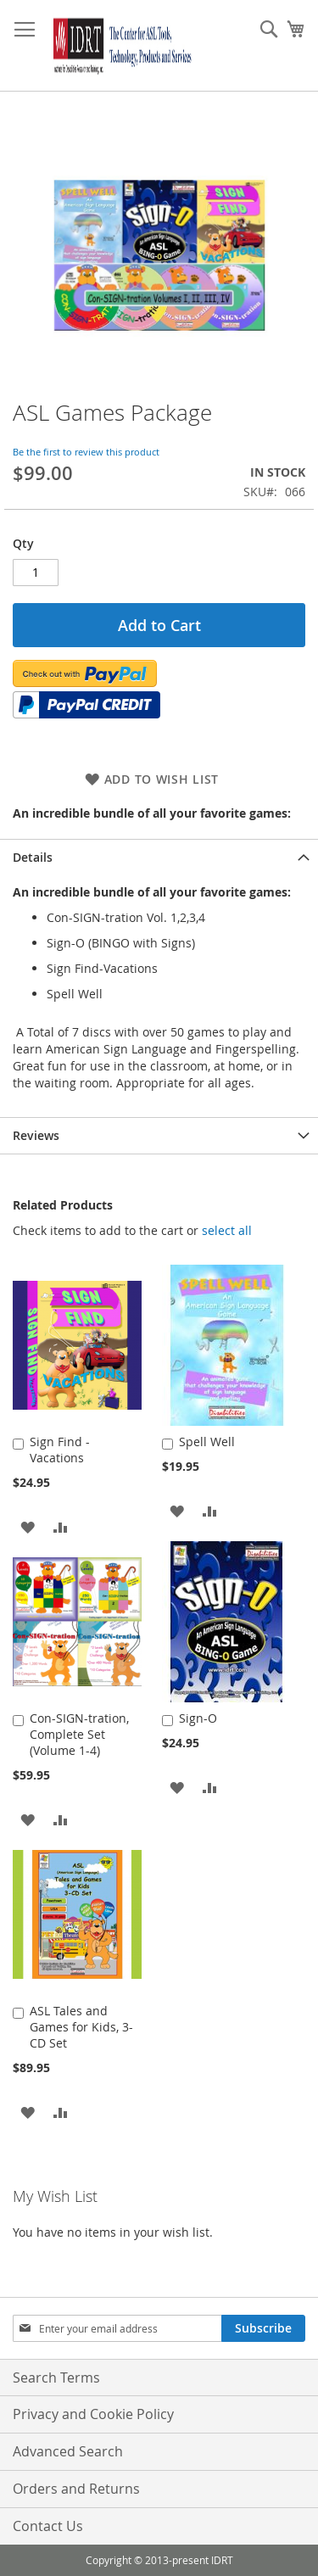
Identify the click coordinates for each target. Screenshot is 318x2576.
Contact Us (48, 2526)
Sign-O (198, 1718)
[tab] (159, 857)
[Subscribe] (263, 2328)
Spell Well (207, 1441)
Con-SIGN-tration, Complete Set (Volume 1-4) (79, 1734)
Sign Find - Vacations (60, 1449)
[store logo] (120, 46)
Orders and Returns (76, 2488)
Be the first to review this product (86, 451)
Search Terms (56, 2377)
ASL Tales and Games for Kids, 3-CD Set (81, 2027)
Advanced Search (68, 2451)
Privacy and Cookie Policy (93, 2414)
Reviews (36, 1135)
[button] (27, 1526)
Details (33, 857)
